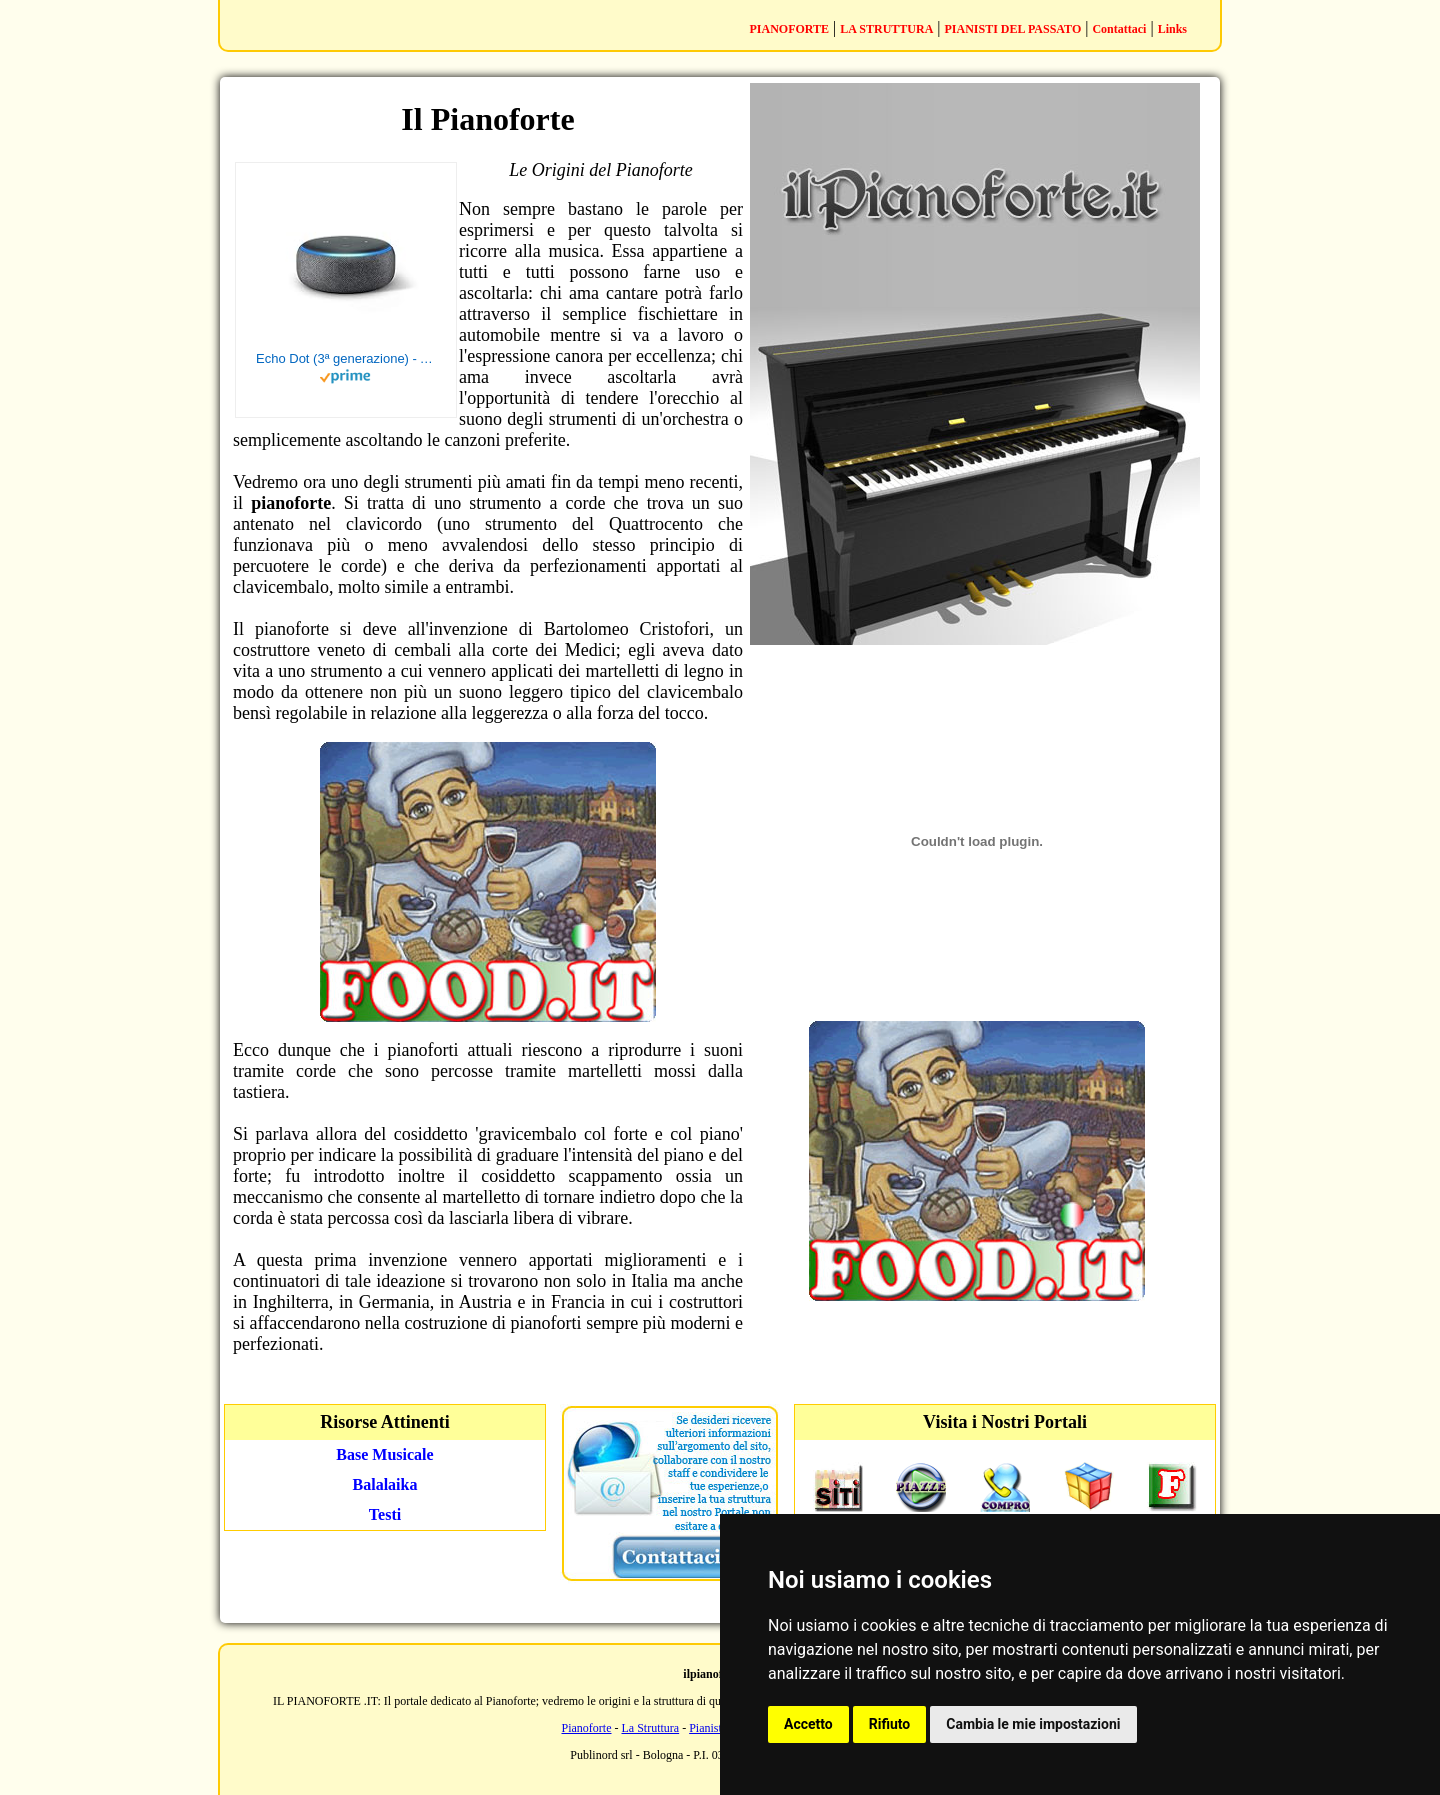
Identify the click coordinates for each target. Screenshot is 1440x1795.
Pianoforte (587, 1728)
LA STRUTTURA (886, 29)
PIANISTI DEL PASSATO (1013, 29)
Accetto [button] (808, 1724)
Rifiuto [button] (890, 1724)
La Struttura (651, 1728)
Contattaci (1119, 29)
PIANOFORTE (789, 29)
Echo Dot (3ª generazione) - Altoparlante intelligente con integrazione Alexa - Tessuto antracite (346, 358)
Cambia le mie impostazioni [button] (1033, 1724)
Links (1172, 29)
